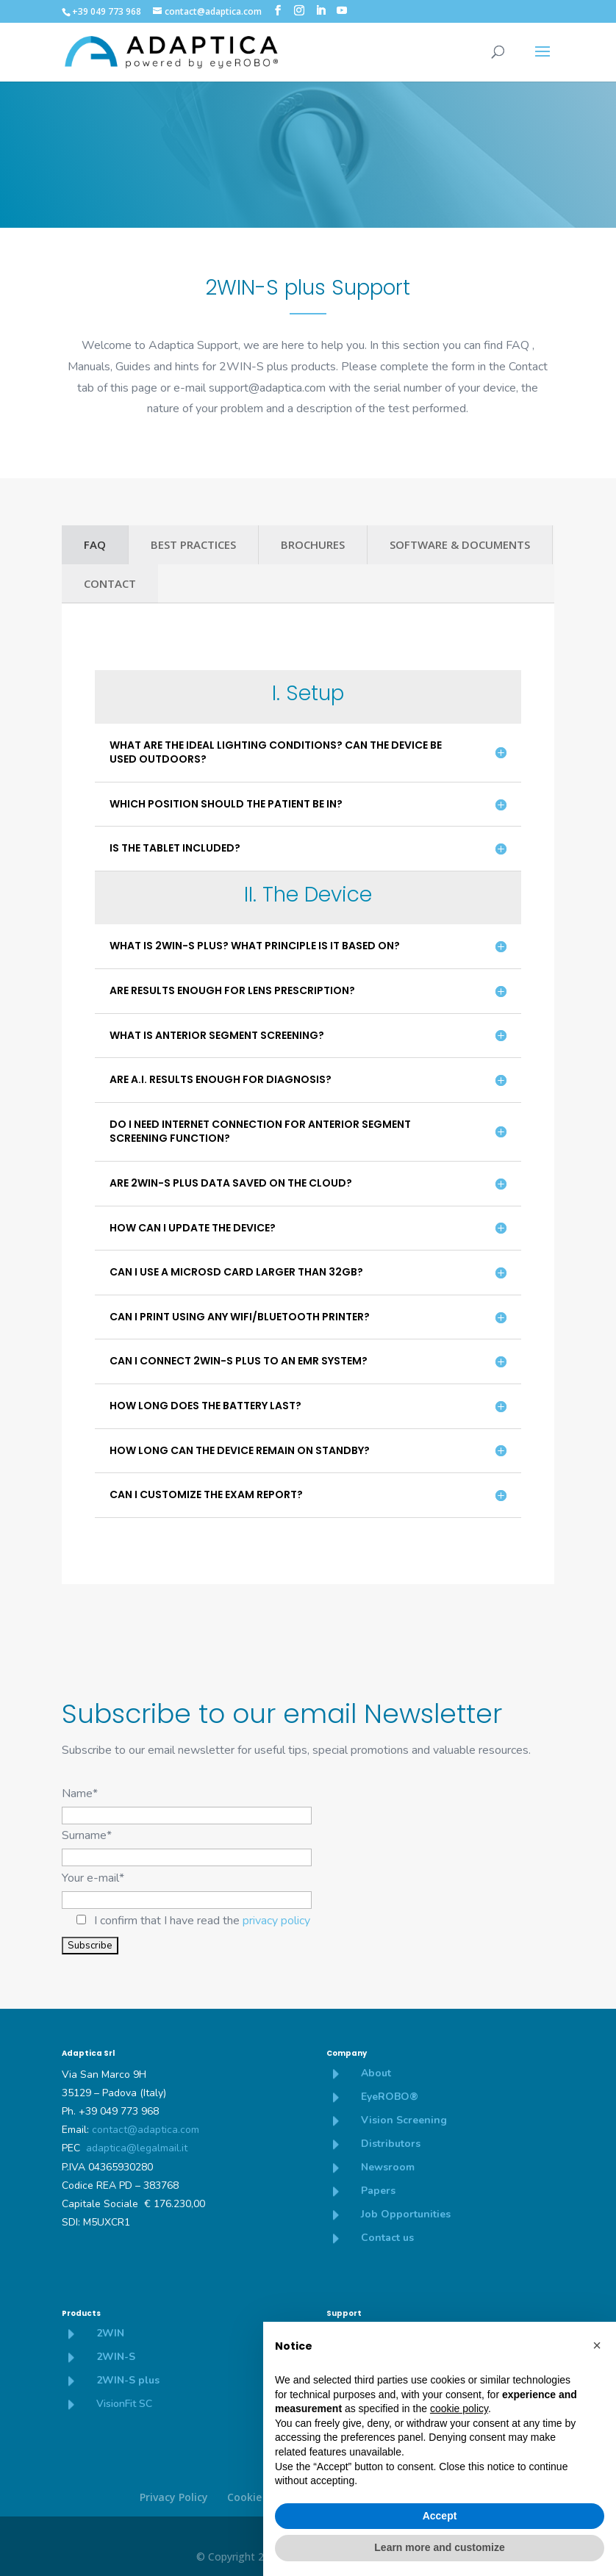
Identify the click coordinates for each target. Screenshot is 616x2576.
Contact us (387, 2238)
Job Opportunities (406, 2214)
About (376, 2073)
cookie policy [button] (459, 2408)
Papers (378, 2191)
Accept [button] (440, 2516)
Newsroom (388, 2167)
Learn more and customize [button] (439, 2547)
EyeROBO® (389, 2097)
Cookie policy (261, 2497)
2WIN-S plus (128, 2380)
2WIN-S (115, 2357)
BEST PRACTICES (193, 544)
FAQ (95, 544)
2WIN (110, 2333)
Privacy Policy (174, 2497)
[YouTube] (342, 10)
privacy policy (276, 1921)
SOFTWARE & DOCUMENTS (460, 544)
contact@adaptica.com (145, 2130)
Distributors (390, 2144)
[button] (597, 2345)
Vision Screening (404, 2120)
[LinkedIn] (320, 10)
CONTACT (110, 583)
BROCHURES (313, 544)
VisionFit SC (124, 2404)
